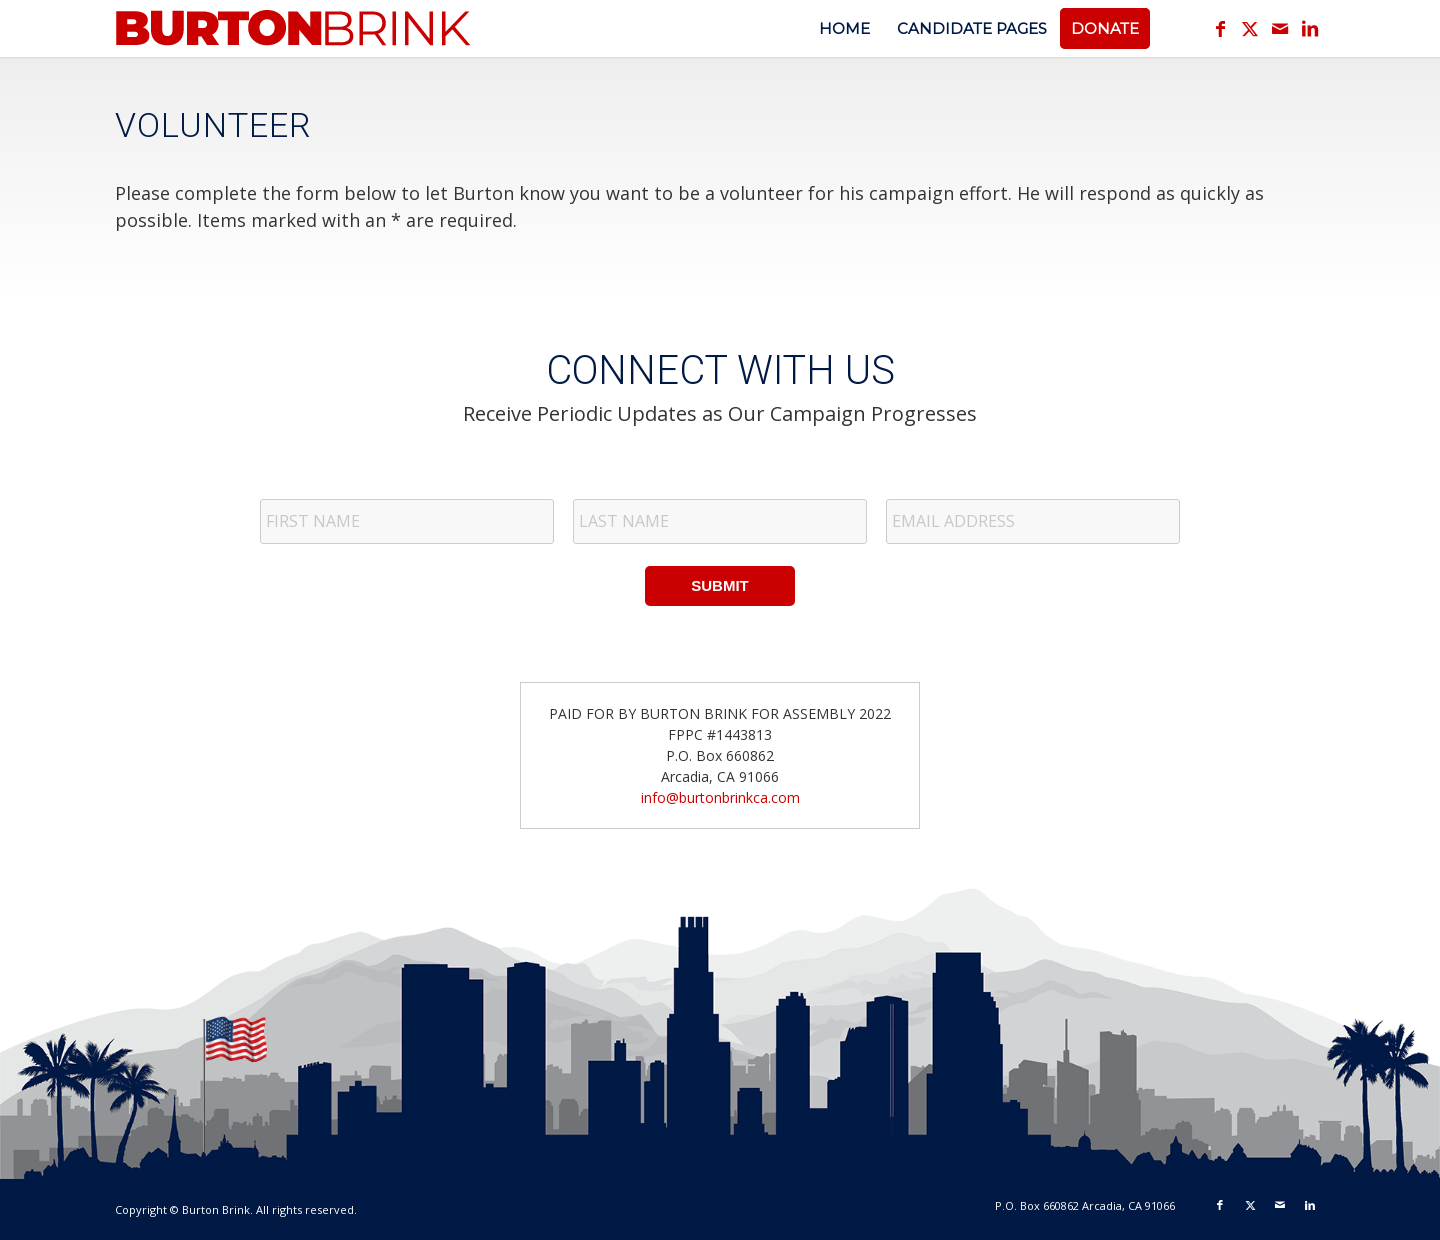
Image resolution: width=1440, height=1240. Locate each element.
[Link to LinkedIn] (1310, 28)
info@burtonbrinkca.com (720, 797)
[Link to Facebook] (1220, 28)
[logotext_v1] (295, 38)
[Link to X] (1250, 28)
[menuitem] (844, 28)
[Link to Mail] (1280, 28)
